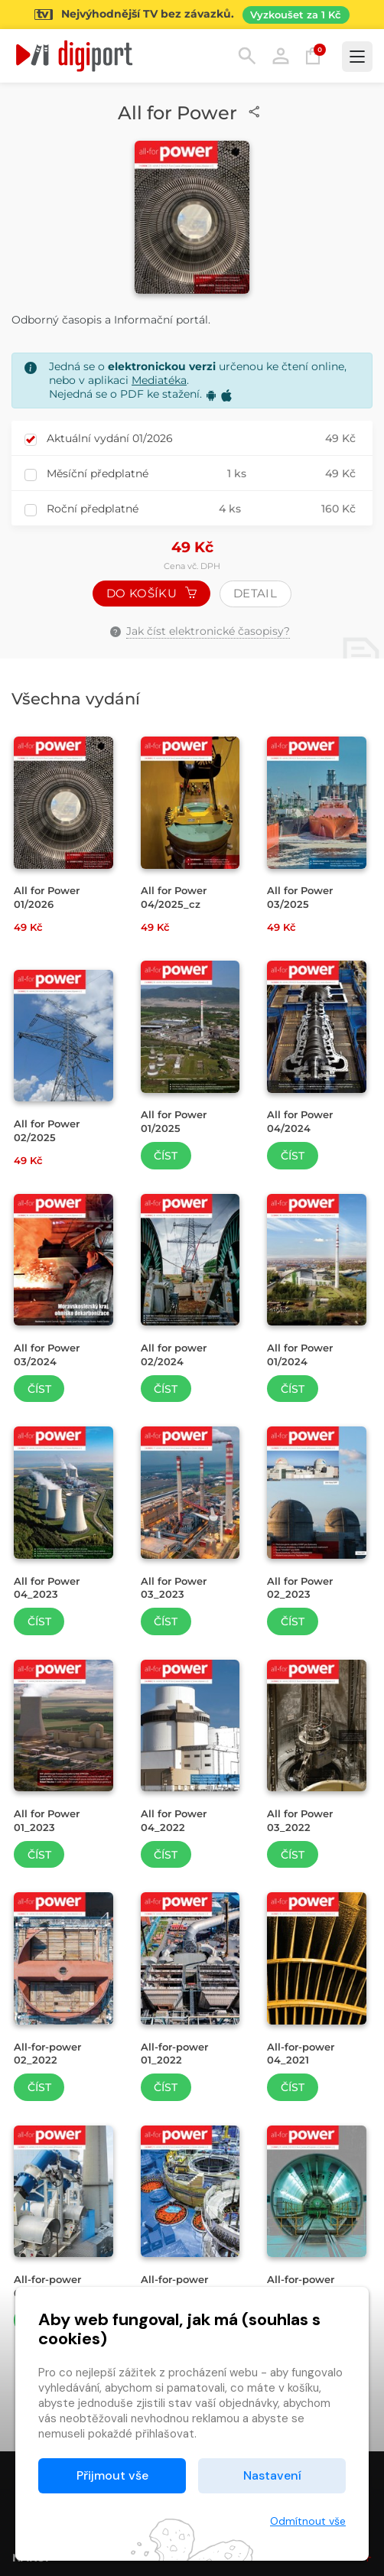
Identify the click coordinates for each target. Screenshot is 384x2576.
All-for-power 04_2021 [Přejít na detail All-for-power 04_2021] (300, 2054)
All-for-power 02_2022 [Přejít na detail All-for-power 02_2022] (47, 2054)
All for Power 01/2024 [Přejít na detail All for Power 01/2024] (300, 1355)
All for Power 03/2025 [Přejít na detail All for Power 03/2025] (300, 897)
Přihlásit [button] (280, 55)
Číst (165, 1156)
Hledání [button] (247, 55)
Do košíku (151, 593)
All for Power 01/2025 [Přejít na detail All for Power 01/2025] (174, 1121)
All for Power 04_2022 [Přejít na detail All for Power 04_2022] (174, 1820)
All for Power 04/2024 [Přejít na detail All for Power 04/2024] (300, 1121)
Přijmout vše (112, 2475)
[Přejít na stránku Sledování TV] (192, 14)
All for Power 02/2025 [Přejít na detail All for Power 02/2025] (47, 1130)
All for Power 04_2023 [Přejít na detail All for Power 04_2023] (47, 1588)
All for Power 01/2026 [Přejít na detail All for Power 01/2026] (47, 897)
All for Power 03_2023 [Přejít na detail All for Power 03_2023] (174, 1588)
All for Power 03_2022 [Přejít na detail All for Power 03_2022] (300, 1820)
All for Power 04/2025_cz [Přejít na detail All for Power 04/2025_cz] (174, 897)
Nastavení (272, 2475)
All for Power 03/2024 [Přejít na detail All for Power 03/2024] (47, 1355)
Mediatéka (159, 380)
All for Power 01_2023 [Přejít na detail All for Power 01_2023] (47, 1820)
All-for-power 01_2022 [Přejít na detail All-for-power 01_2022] (174, 2054)
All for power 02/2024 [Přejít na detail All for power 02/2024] (174, 1355)
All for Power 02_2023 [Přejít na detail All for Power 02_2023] (300, 1588)
